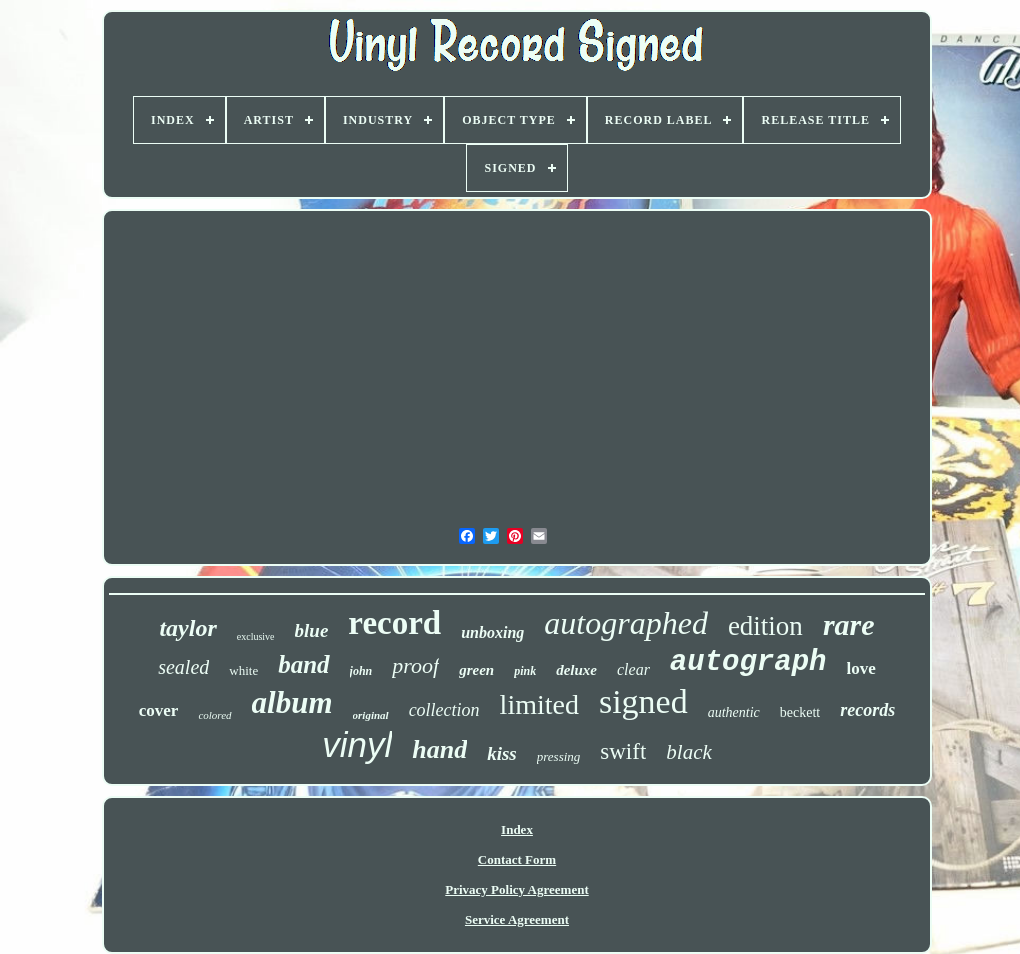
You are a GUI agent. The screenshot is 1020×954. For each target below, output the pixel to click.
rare (849, 624)
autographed (626, 623)
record (394, 623)
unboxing (492, 632)
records (867, 710)
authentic (734, 712)
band (303, 664)
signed (643, 701)
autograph (748, 662)
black (688, 752)
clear (633, 669)
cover (159, 710)
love (861, 668)
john (361, 671)
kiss (502, 753)
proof (415, 665)
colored (214, 715)
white (243, 670)
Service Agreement (517, 919)
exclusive (256, 636)
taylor (187, 628)
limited (539, 704)
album (292, 702)
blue (312, 630)
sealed (183, 667)
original (371, 715)
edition (765, 626)
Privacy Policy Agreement (516, 889)
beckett (800, 712)
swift (623, 751)
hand (439, 749)
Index (517, 829)
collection (444, 710)
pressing (559, 756)
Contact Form (517, 859)
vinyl (357, 744)
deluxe (576, 670)
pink (525, 671)
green (476, 670)
